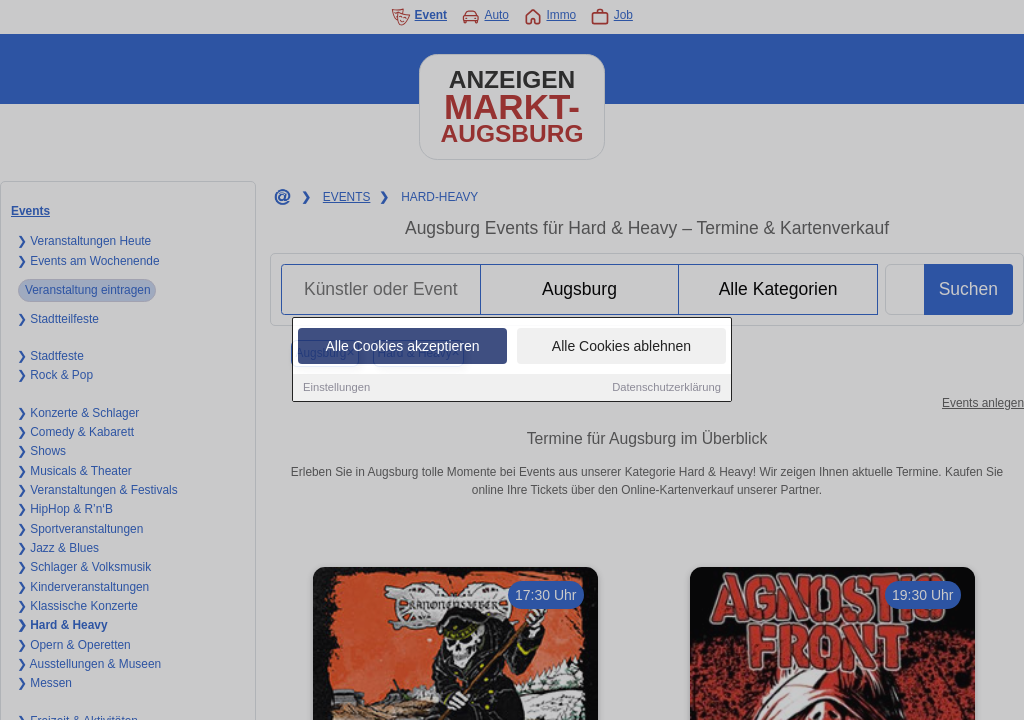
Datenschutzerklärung (666, 388)
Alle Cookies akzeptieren (402, 347)
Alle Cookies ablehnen (621, 347)
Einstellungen (336, 388)
